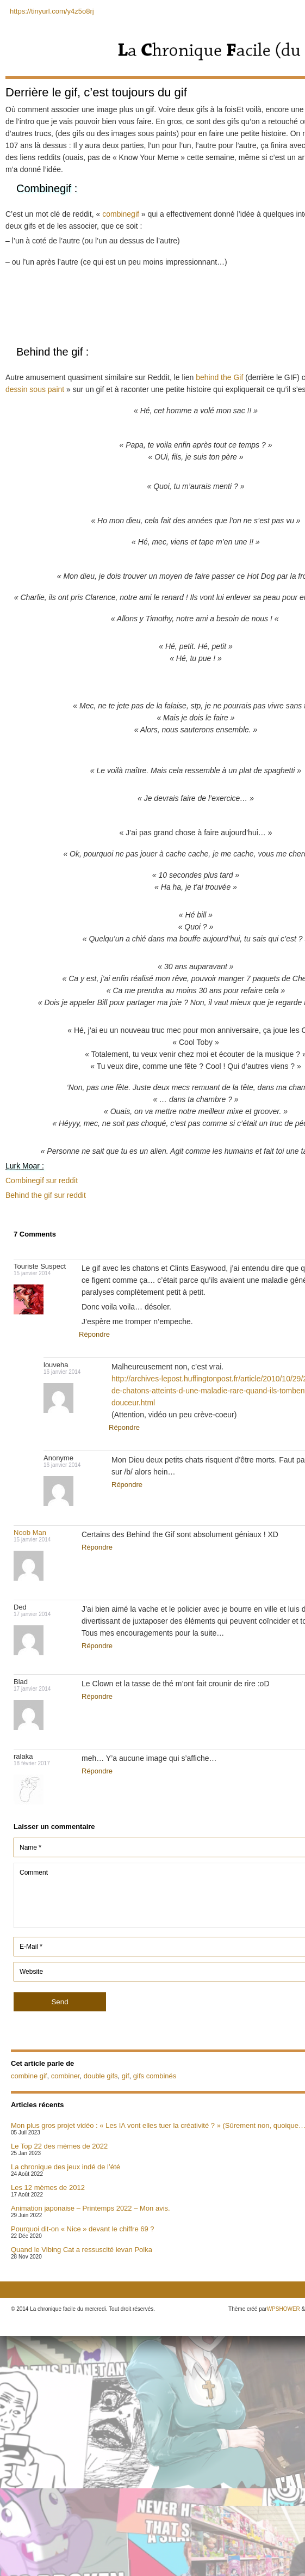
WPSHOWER (283, 2309)
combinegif (120, 214)
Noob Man (30, 1532)
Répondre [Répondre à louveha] (124, 1427)
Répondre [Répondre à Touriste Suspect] (94, 1334)
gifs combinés (154, 2076)
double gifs (101, 2076)
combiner (65, 2076)
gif (125, 2076)
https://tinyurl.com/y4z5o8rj (52, 11)
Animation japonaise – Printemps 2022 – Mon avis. (90, 2208)
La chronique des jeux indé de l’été (65, 2167)
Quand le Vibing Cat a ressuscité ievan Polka (81, 2249)
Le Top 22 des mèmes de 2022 (59, 2146)
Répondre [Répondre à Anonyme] (126, 1484)
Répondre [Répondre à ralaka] (97, 1771)
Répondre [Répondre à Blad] (97, 1696)
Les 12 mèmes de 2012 (48, 2187)
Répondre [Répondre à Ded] (97, 1646)
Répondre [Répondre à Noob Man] (97, 1547)
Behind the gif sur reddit (45, 1195)
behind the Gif (219, 377)
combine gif (29, 2076)
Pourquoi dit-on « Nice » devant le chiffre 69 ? (82, 2229)
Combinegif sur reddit (41, 1180)
